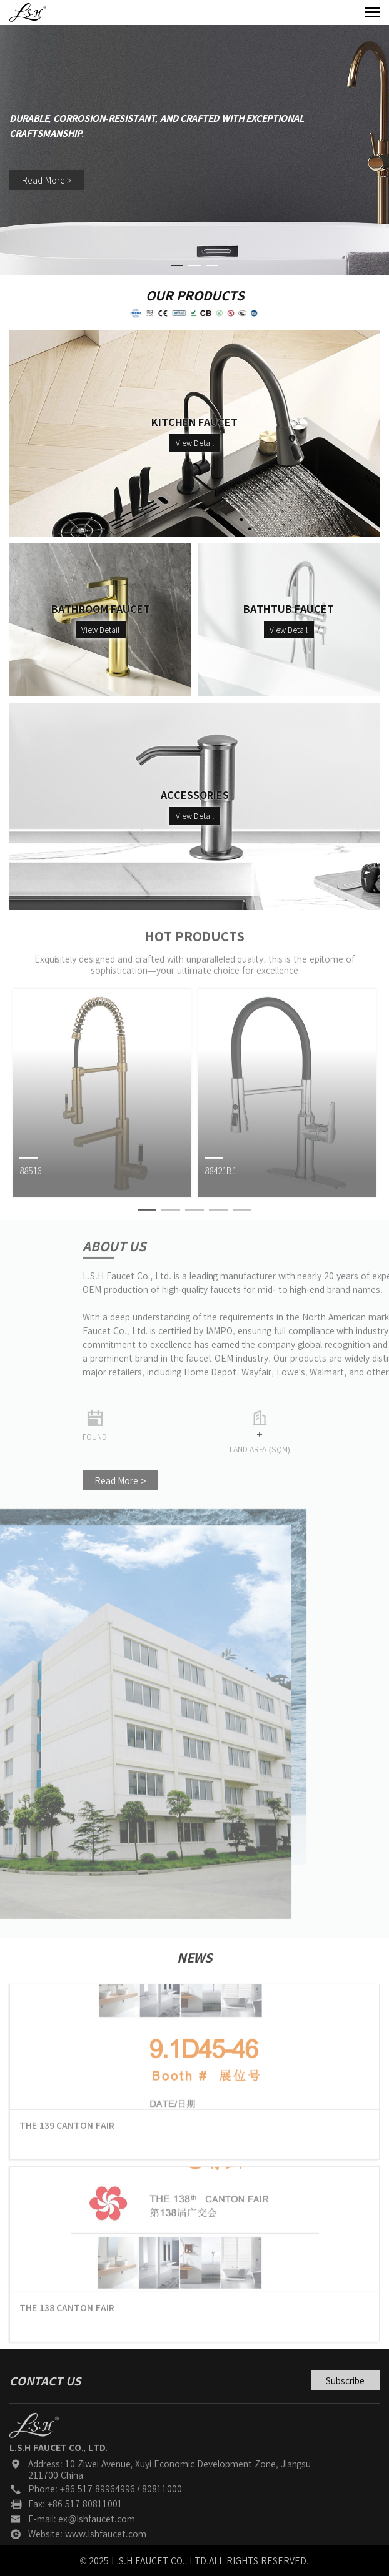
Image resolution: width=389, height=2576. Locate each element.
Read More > (47, 182)
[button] (177, 265)
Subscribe (345, 2398)
